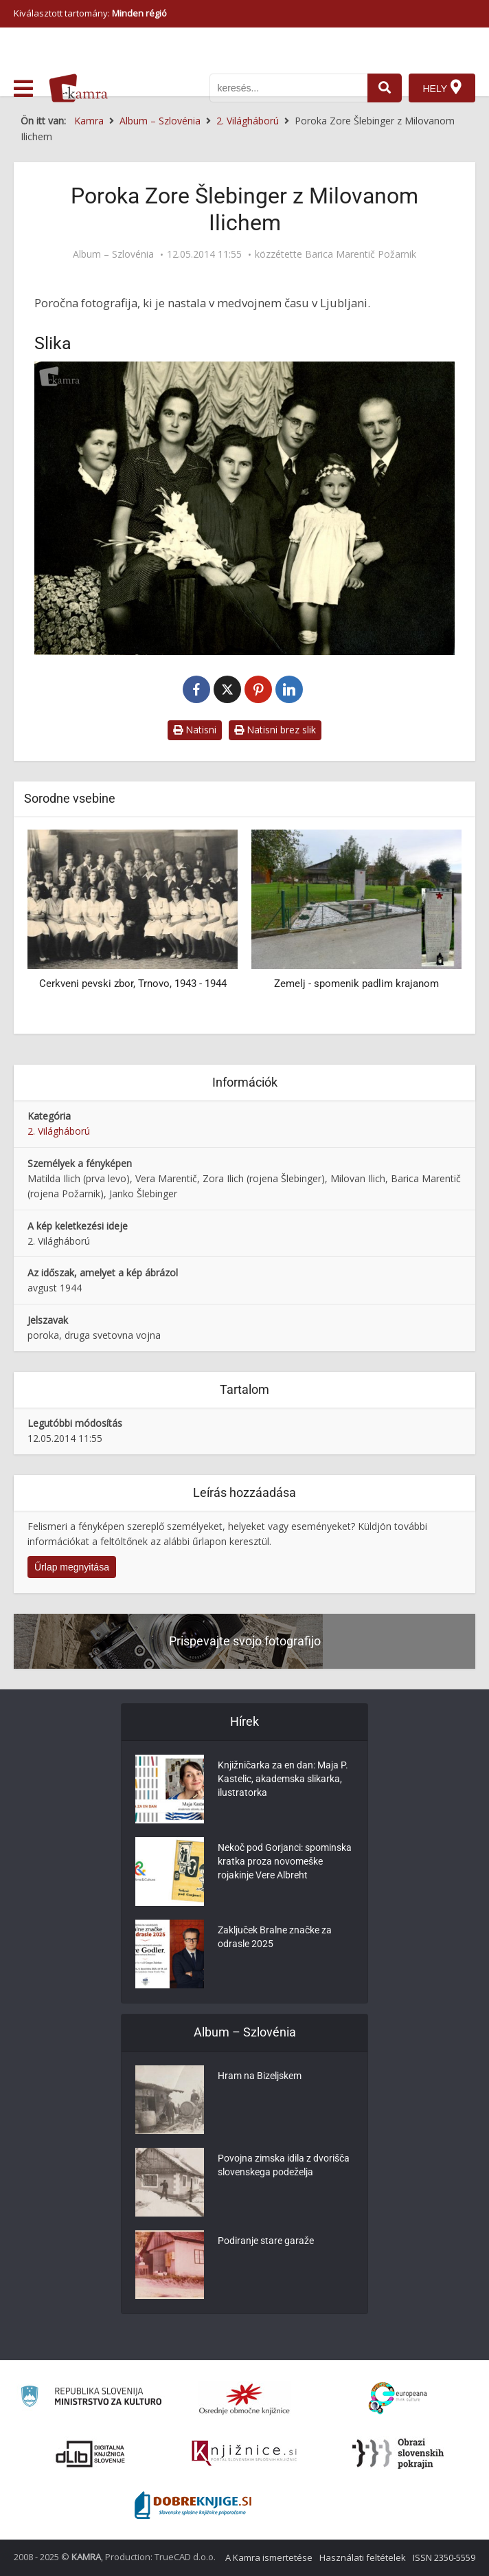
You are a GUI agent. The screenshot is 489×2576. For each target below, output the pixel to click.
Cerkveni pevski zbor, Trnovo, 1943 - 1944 (133, 983)
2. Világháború (58, 1130)
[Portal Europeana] (398, 2398)
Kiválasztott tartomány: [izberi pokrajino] (90, 13)
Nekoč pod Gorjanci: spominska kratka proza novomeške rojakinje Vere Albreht (285, 1861)
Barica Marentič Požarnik (360, 254)
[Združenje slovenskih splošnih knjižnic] (244, 2453)
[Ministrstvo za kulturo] (91, 2398)
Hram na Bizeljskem (260, 2075)
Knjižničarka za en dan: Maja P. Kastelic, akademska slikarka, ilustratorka (283, 1778)
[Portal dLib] (90, 2453)
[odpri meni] (23, 89)
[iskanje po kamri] (288, 88)
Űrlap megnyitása (71, 1567)
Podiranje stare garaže (266, 2240)
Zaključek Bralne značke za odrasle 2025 (275, 1936)
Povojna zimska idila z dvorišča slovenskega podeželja (284, 2165)
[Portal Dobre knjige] (193, 2505)
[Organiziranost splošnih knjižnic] (244, 2398)
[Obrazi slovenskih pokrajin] (398, 2453)
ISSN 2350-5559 (444, 2557)
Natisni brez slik (275, 729)
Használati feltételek (362, 2557)
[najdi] (384, 88)
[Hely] (442, 88)
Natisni (194, 729)
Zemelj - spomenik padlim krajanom (356, 983)
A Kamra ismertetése (268, 2557)
